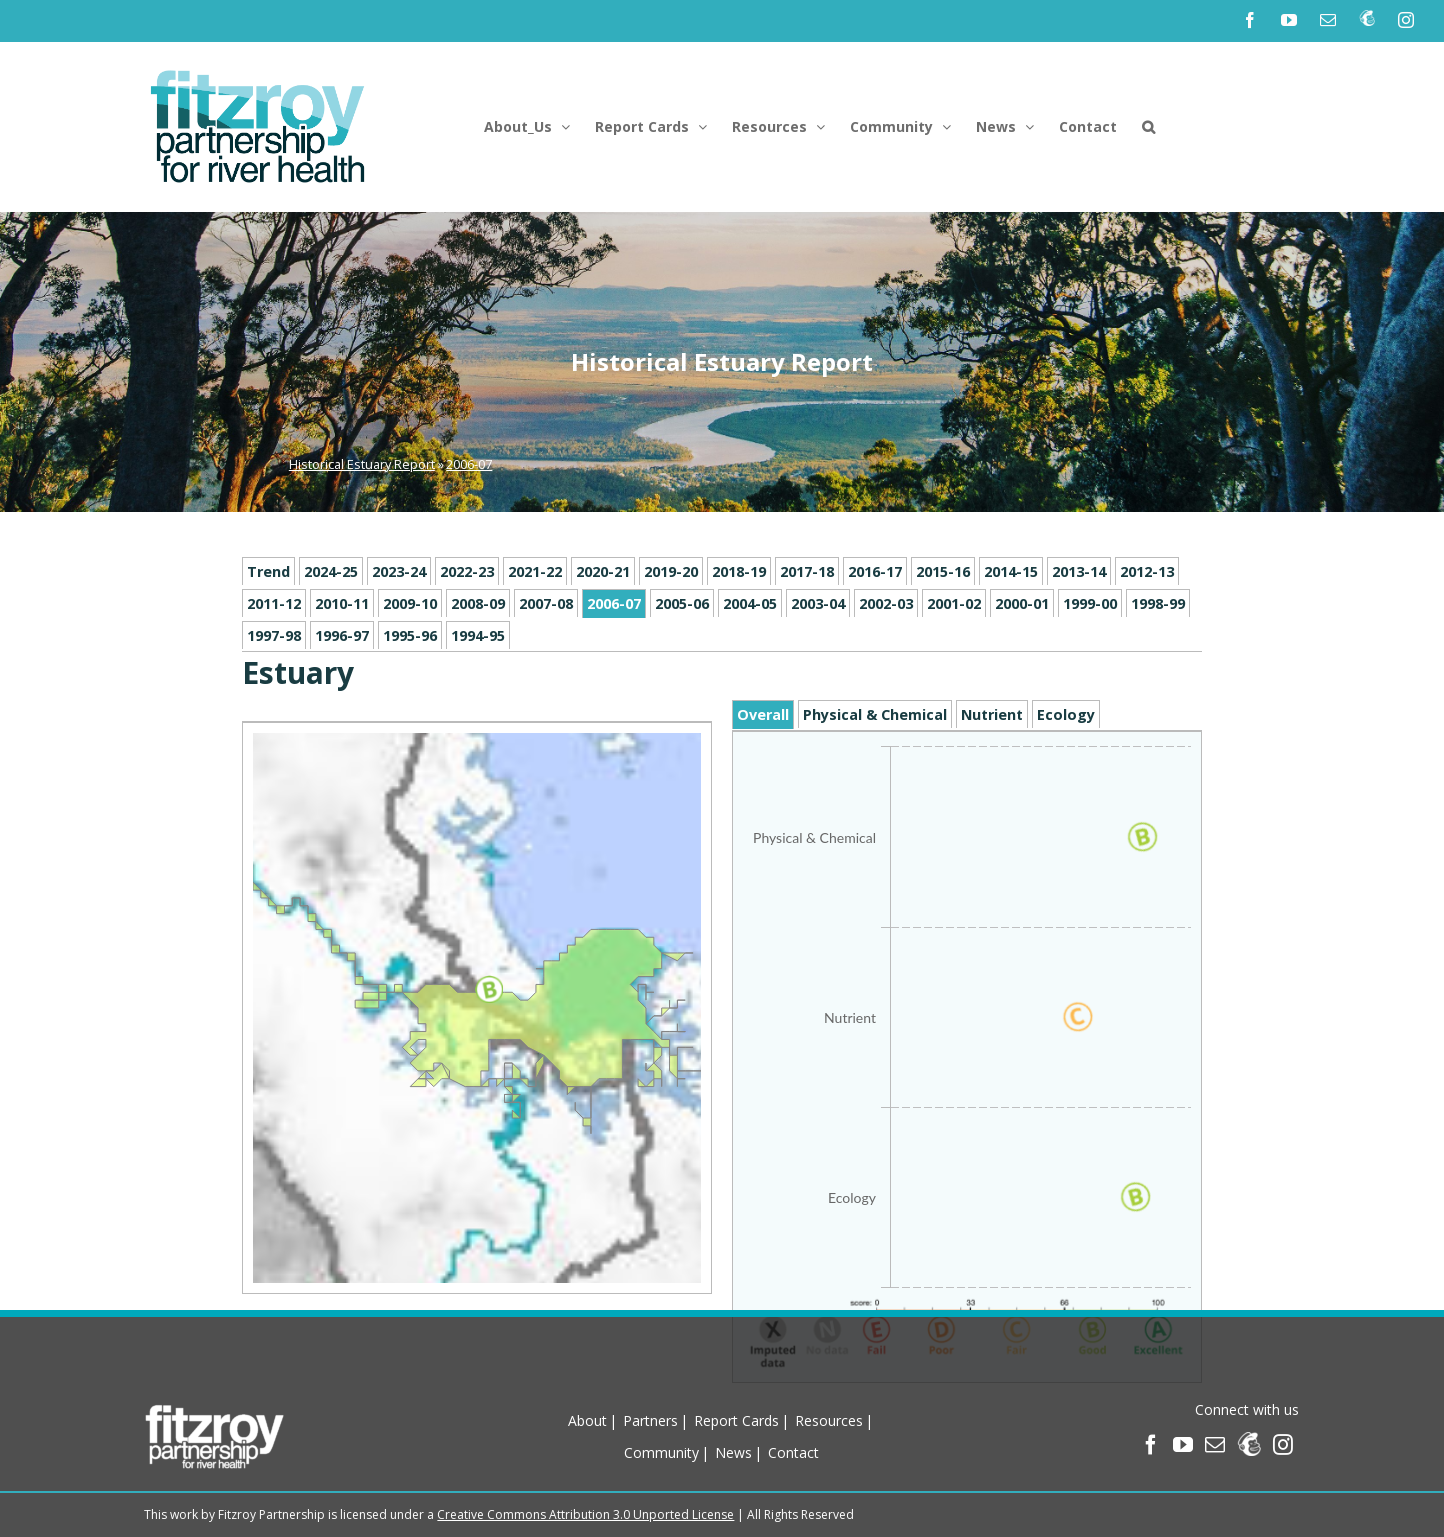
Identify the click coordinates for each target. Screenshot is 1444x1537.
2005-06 (682, 603)
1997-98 (274, 635)
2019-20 (671, 571)
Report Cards (736, 1420)
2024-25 (331, 571)
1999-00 (1090, 603)
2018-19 (739, 571)
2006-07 (469, 464)
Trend (268, 571)
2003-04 (818, 603)
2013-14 (1079, 571)
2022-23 (467, 571)
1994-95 (478, 635)
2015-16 (943, 571)
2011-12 (274, 603)
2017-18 (807, 571)
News (733, 1452)
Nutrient (992, 714)
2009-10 (410, 603)
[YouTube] (1183, 1445)
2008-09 (478, 603)
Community (661, 1452)
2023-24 (399, 571)
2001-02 (954, 603)
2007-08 (546, 603)
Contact (793, 1452)
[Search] (1148, 127)
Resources (829, 1420)
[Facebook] (1151, 1445)
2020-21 (603, 571)
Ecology (1066, 714)
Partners (650, 1420)
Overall (763, 714)
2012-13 (1147, 571)
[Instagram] (1283, 1445)
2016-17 (875, 571)
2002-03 (886, 603)
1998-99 (1158, 603)
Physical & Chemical (875, 714)
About (587, 1420)
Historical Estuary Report (362, 464)
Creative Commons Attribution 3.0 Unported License (585, 1514)
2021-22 (535, 571)
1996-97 (342, 635)
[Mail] (1215, 1445)
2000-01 (1022, 603)
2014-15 (1011, 571)
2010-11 (342, 603)
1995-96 (410, 635)
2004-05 (750, 603)
